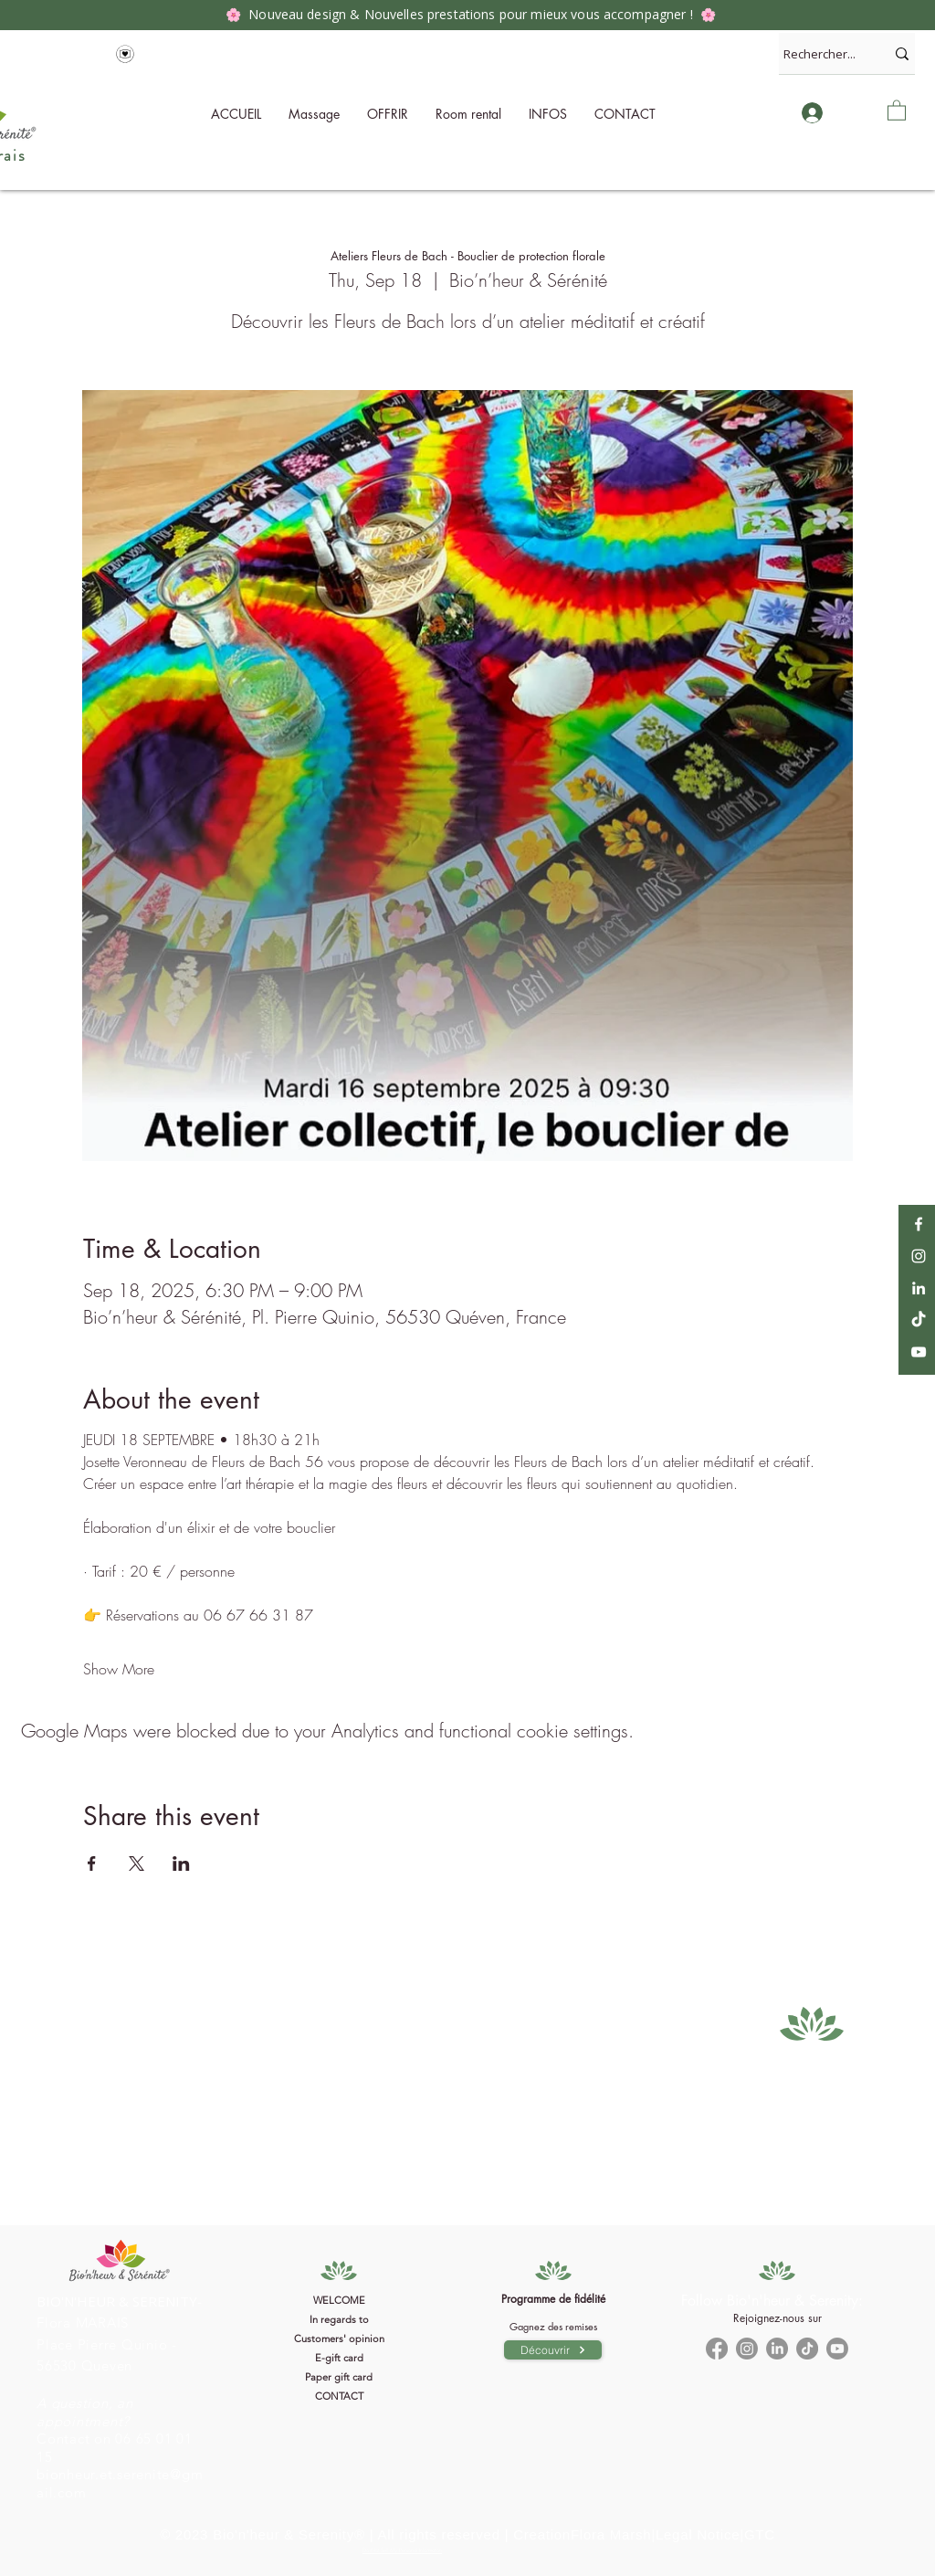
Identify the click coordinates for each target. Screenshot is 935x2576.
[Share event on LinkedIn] (181, 1863)
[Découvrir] (553, 2350)
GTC (759, 2534)
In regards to (339, 2319)
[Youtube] (837, 2349)
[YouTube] (918, 1352)
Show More (118, 1669)
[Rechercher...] (820, 53)
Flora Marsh (611, 2534)
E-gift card (339, 2357)
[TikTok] (918, 1320)
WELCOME (339, 2300)
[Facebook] (918, 1224)
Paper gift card (339, 2376)
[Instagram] (918, 1256)
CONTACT (339, 2396)
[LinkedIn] (918, 1288)
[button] (548, 114)
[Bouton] (121, 2332)
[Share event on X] (136, 1863)
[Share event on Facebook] (91, 1863)
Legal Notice (698, 2534)
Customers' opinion (339, 2338)
